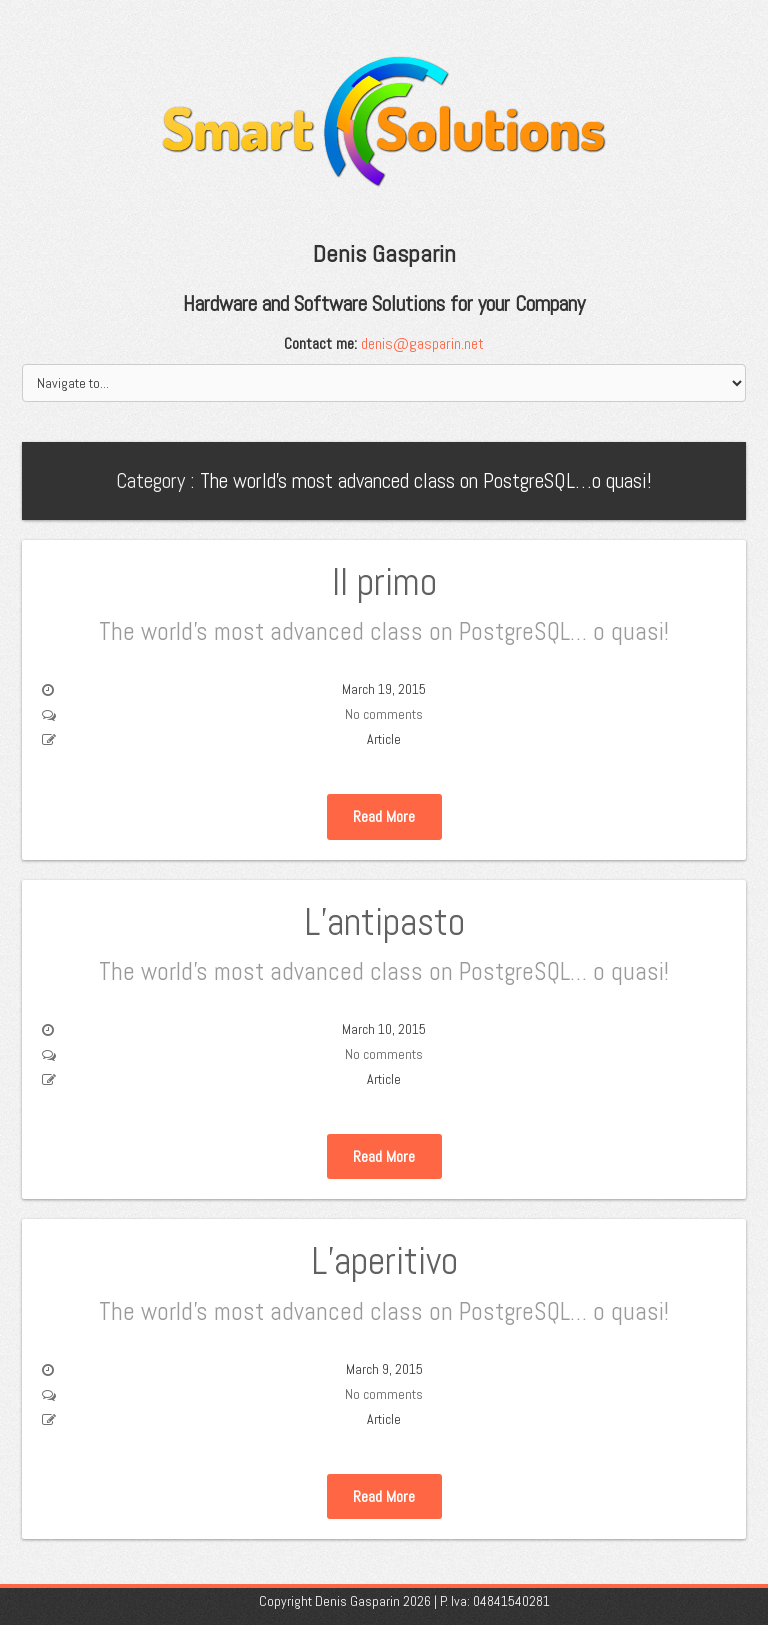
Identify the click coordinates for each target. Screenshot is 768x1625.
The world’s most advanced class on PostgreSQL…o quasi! (426, 480)
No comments (384, 714)
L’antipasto (384, 943)
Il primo (384, 603)
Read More (384, 816)
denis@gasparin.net (422, 343)
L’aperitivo (384, 1282)
